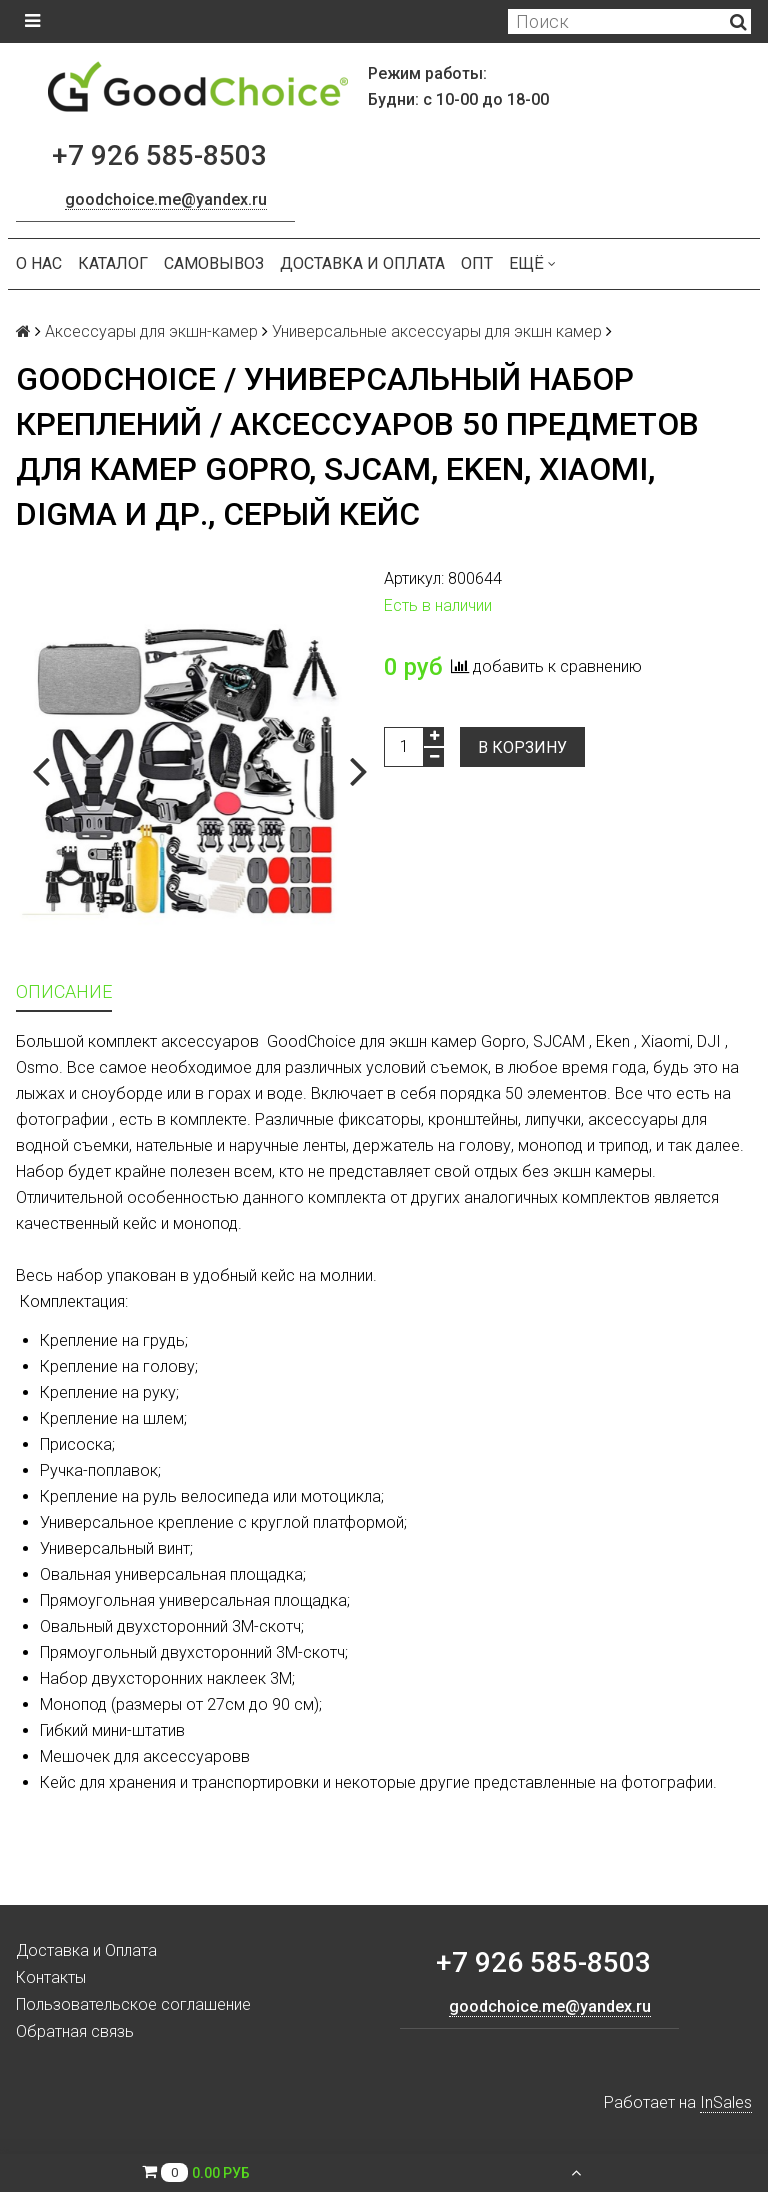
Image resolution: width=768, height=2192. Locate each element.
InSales (726, 2102)
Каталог (113, 263)
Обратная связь (75, 2031)
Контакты (51, 1977)
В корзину (522, 747)
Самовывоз (214, 263)
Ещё (532, 263)
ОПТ (477, 263)
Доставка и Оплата (362, 263)
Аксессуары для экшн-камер (151, 331)
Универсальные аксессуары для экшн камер (437, 331)
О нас (39, 263)
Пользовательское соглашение (133, 2004)
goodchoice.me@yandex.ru (166, 199)
